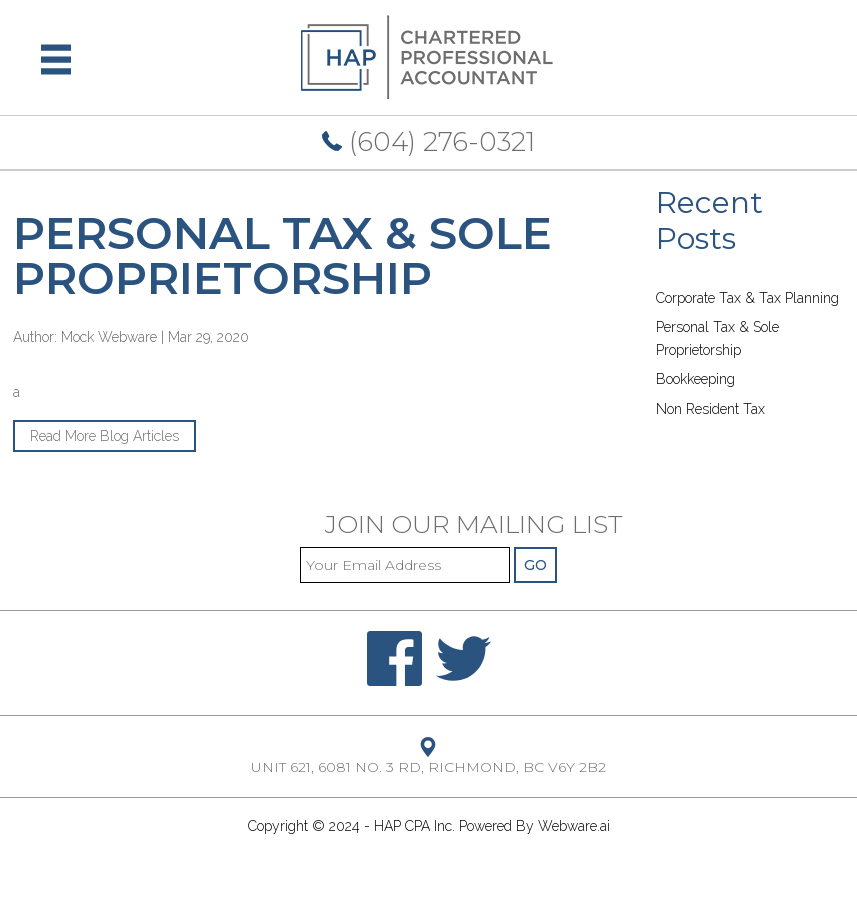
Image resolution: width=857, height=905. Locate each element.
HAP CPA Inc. (414, 826)
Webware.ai (574, 826)
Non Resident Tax (710, 409)
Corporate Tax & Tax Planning (747, 298)
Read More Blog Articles (104, 436)
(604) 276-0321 (428, 142)
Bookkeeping (695, 379)
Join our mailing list (474, 525)
